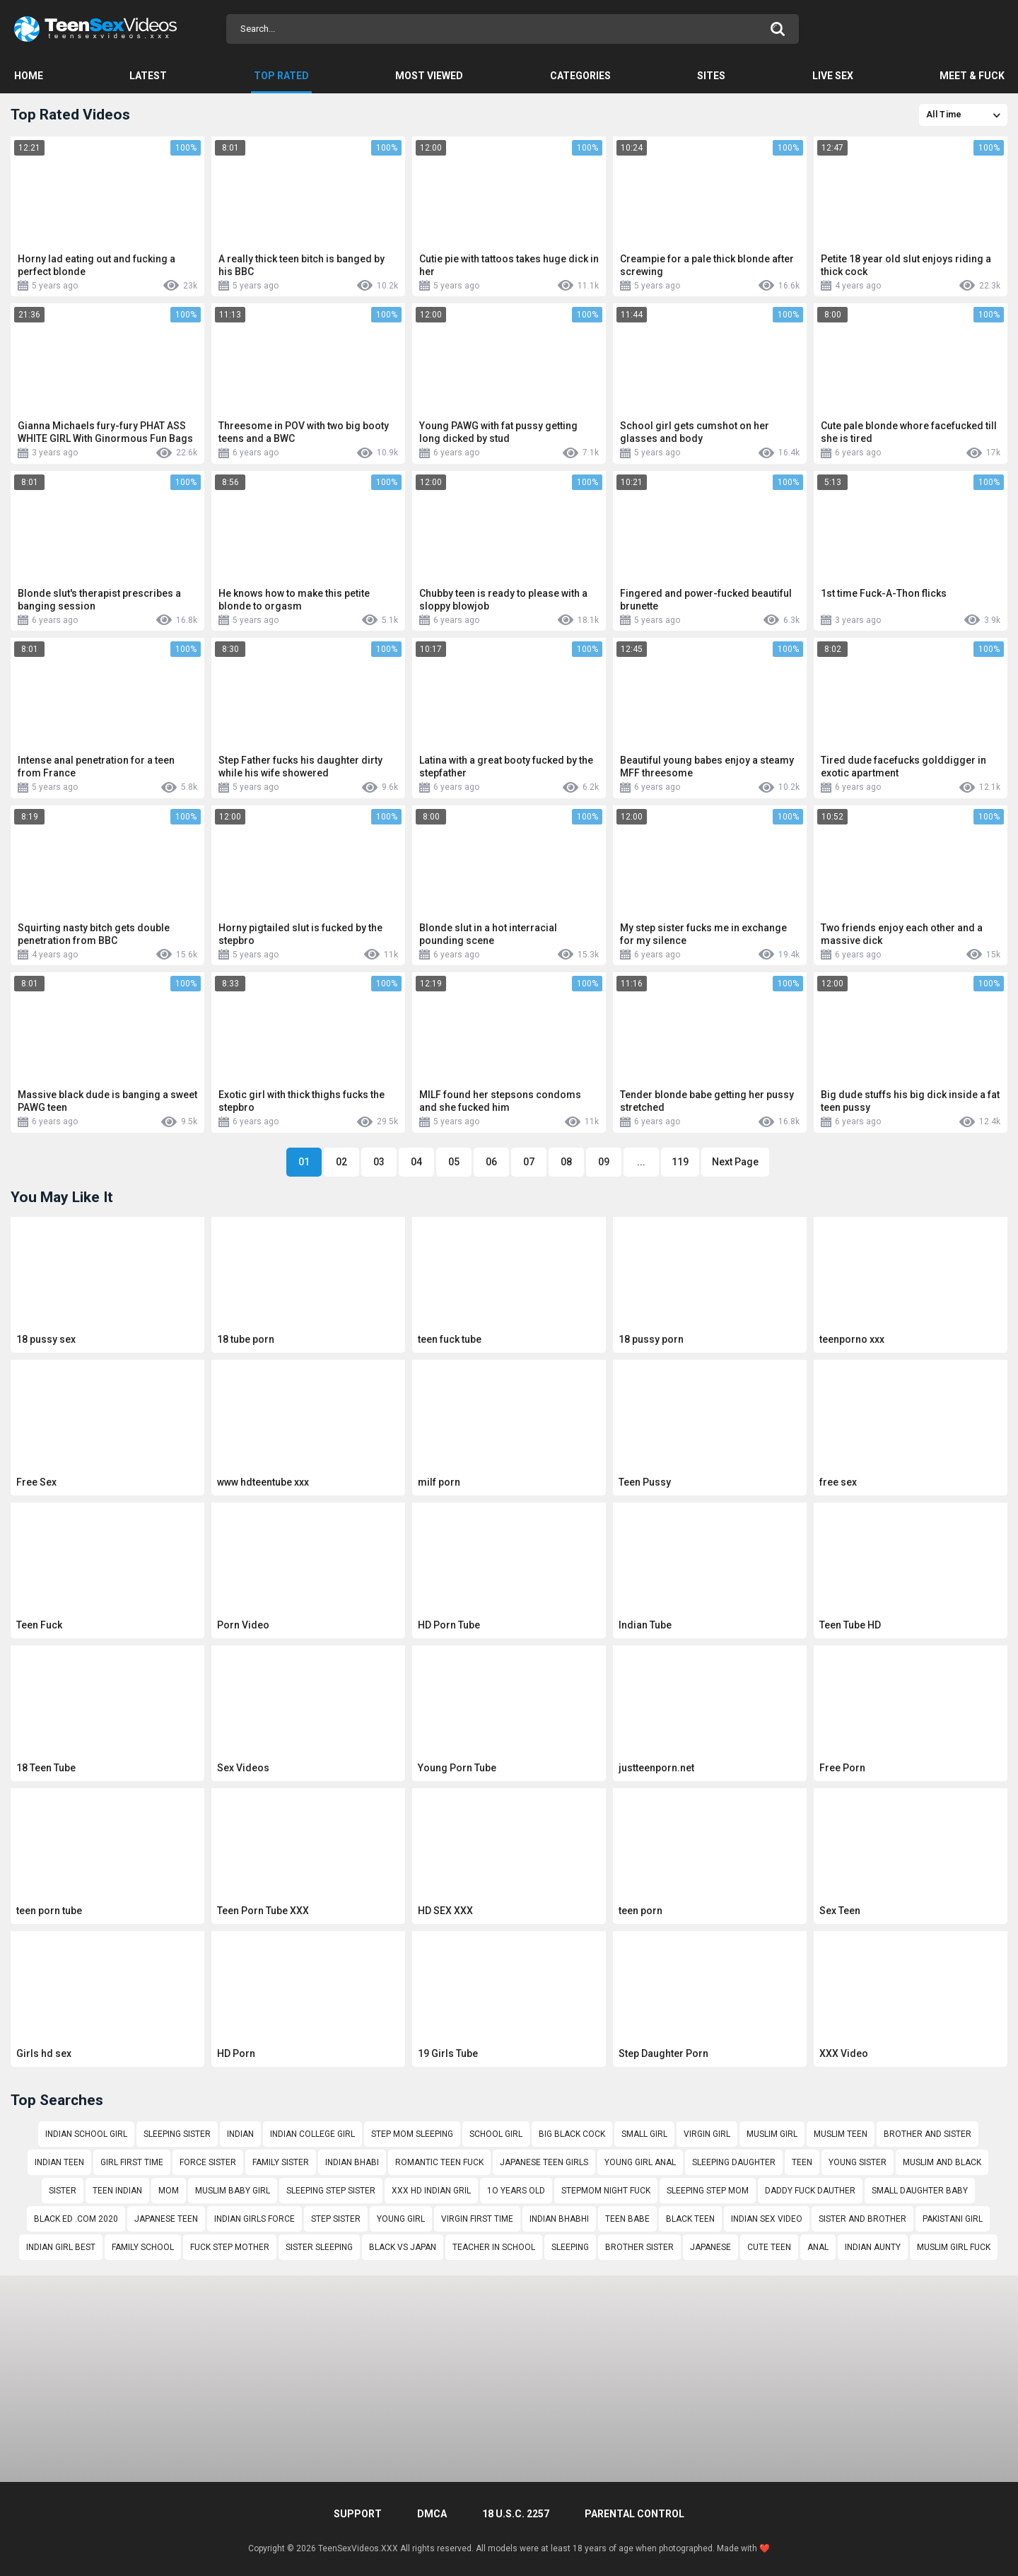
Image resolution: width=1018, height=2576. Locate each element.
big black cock (572, 2134)
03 (379, 1161)
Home (28, 75)
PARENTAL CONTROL (634, 2513)
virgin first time (477, 2219)
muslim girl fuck (953, 2247)
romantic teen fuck (439, 2162)
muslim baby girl (232, 2191)
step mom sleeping (412, 2134)
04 (416, 1161)
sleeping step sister (330, 2191)
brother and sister (927, 2134)
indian (240, 2134)
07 (528, 1161)
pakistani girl (953, 2219)
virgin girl (707, 2134)
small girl (644, 2134)
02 (341, 1161)
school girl (495, 2134)
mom (168, 2191)
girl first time (131, 2162)
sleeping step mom (708, 2191)
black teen (690, 2219)
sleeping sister (177, 2134)
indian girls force (254, 2219)
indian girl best (60, 2247)
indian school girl (86, 2134)
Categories (580, 75)
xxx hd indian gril (431, 2191)
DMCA (432, 2513)
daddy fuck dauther (810, 2191)
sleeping (570, 2247)
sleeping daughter (734, 2162)
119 (680, 1161)
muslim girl (772, 2134)
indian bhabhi (559, 2219)
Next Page (735, 1161)
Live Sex (832, 75)
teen (802, 2162)
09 (603, 1161)
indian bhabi (352, 2162)
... (641, 1161)
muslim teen (840, 2134)
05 (454, 1161)
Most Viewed (429, 75)
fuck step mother (229, 2247)
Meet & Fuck (972, 75)
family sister (280, 2162)
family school (143, 2247)
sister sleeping (319, 2247)
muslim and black (942, 2162)
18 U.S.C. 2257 (515, 2513)
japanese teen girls (544, 2162)
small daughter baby (920, 2191)
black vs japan (402, 2247)
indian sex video (766, 2219)
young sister (858, 2162)
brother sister (639, 2247)
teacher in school (493, 2247)
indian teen (59, 2162)
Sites (711, 75)
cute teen (769, 2247)
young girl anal (640, 2162)
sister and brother (862, 2219)
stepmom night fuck (605, 2191)
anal (818, 2247)
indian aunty (873, 2247)
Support (358, 2513)
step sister (336, 2219)
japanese (710, 2247)
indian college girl (312, 2134)
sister (62, 2191)
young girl (401, 2219)
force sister (208, 2162)
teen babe (627, 2219)
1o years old (516, 2191)
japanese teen (166, 2219)
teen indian (117, 2191)
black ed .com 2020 (76, 2219)
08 (566, 1161)
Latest (148, 75)
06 (491, 1161)
